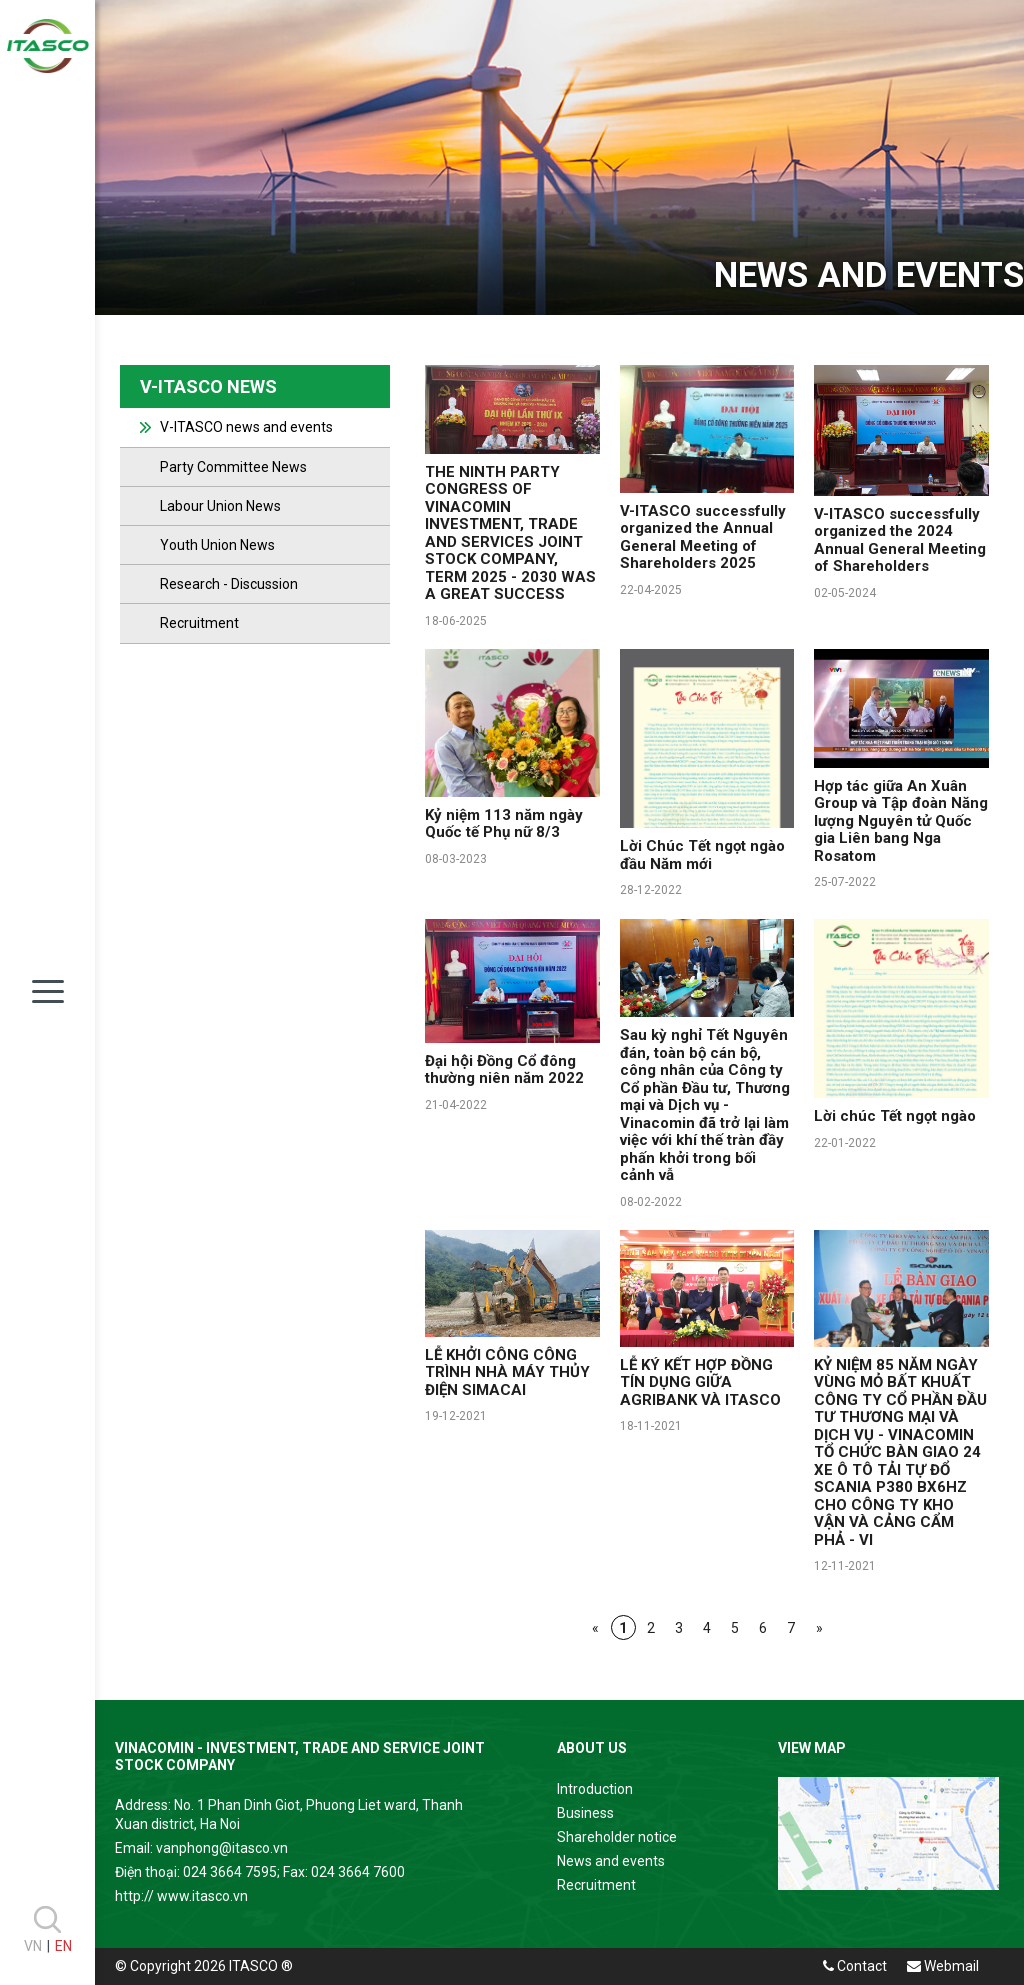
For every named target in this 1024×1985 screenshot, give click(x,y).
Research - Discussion (229, 584)
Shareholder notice (617, 1837)
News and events (611, 1861)
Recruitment (199, 623)
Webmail (943, 1966)
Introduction (595, 1789)
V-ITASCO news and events (246, 427)
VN (33, 1946)
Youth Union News (217, 545)
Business (585, 1813)
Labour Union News (220, 506)
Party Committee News (233, 467)
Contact (855, 1966)
